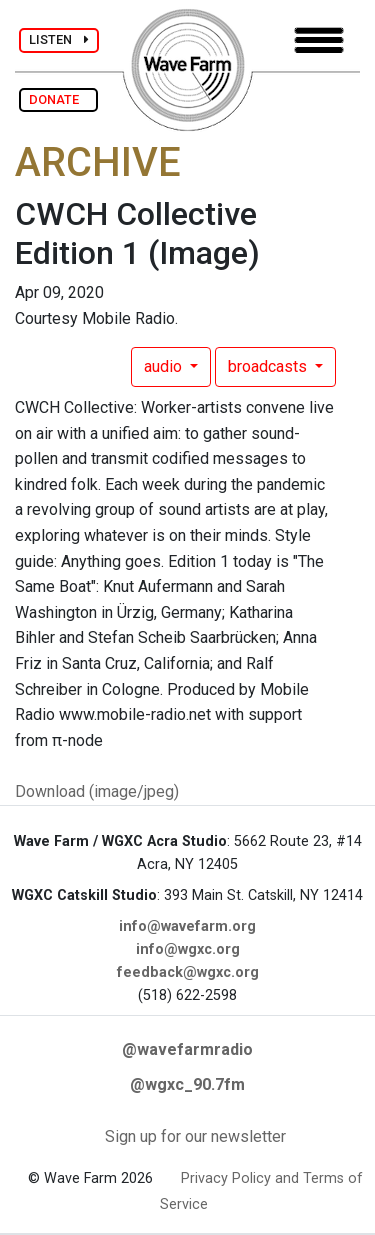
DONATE (58, 99)
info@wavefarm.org (187, 926)
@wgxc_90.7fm (187, 1084)
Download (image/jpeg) (97, 791)
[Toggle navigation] (319, 40)
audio (165, 366)
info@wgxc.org (188, 949)
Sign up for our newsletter (195, 1136)
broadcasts (269, 366)
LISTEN (59, 39)
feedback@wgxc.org (188, 972)
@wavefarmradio (187, 1049)
